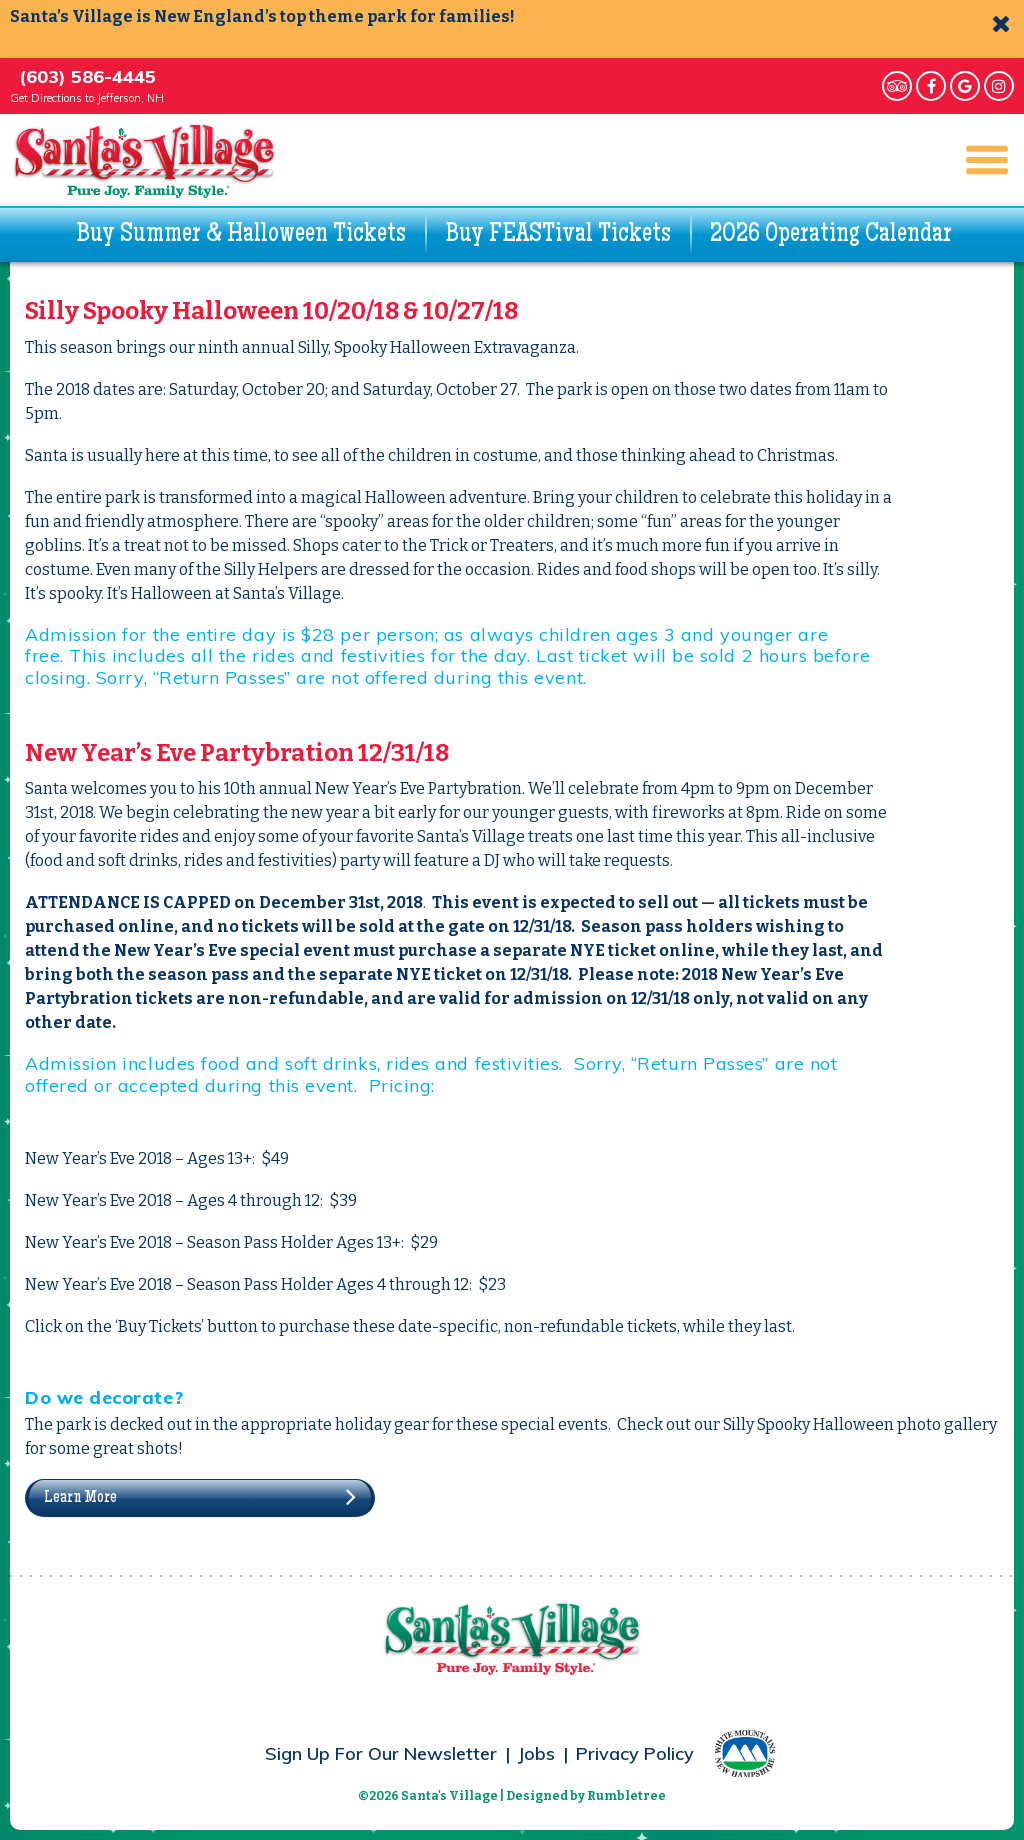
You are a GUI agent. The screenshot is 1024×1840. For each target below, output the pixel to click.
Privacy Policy (635, 1753)
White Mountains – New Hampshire (745, 1753)
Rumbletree (626, 1796)
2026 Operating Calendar (831, 235)
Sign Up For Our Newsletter (381, 1753)
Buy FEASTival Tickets (558, 235)
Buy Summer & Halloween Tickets (241, 235)
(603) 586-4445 (87, 76)
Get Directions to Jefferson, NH (87, 98)
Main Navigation (978, 160)
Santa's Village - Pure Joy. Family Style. (144, 160)
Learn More (80, 1498)
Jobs (536, 1753)
